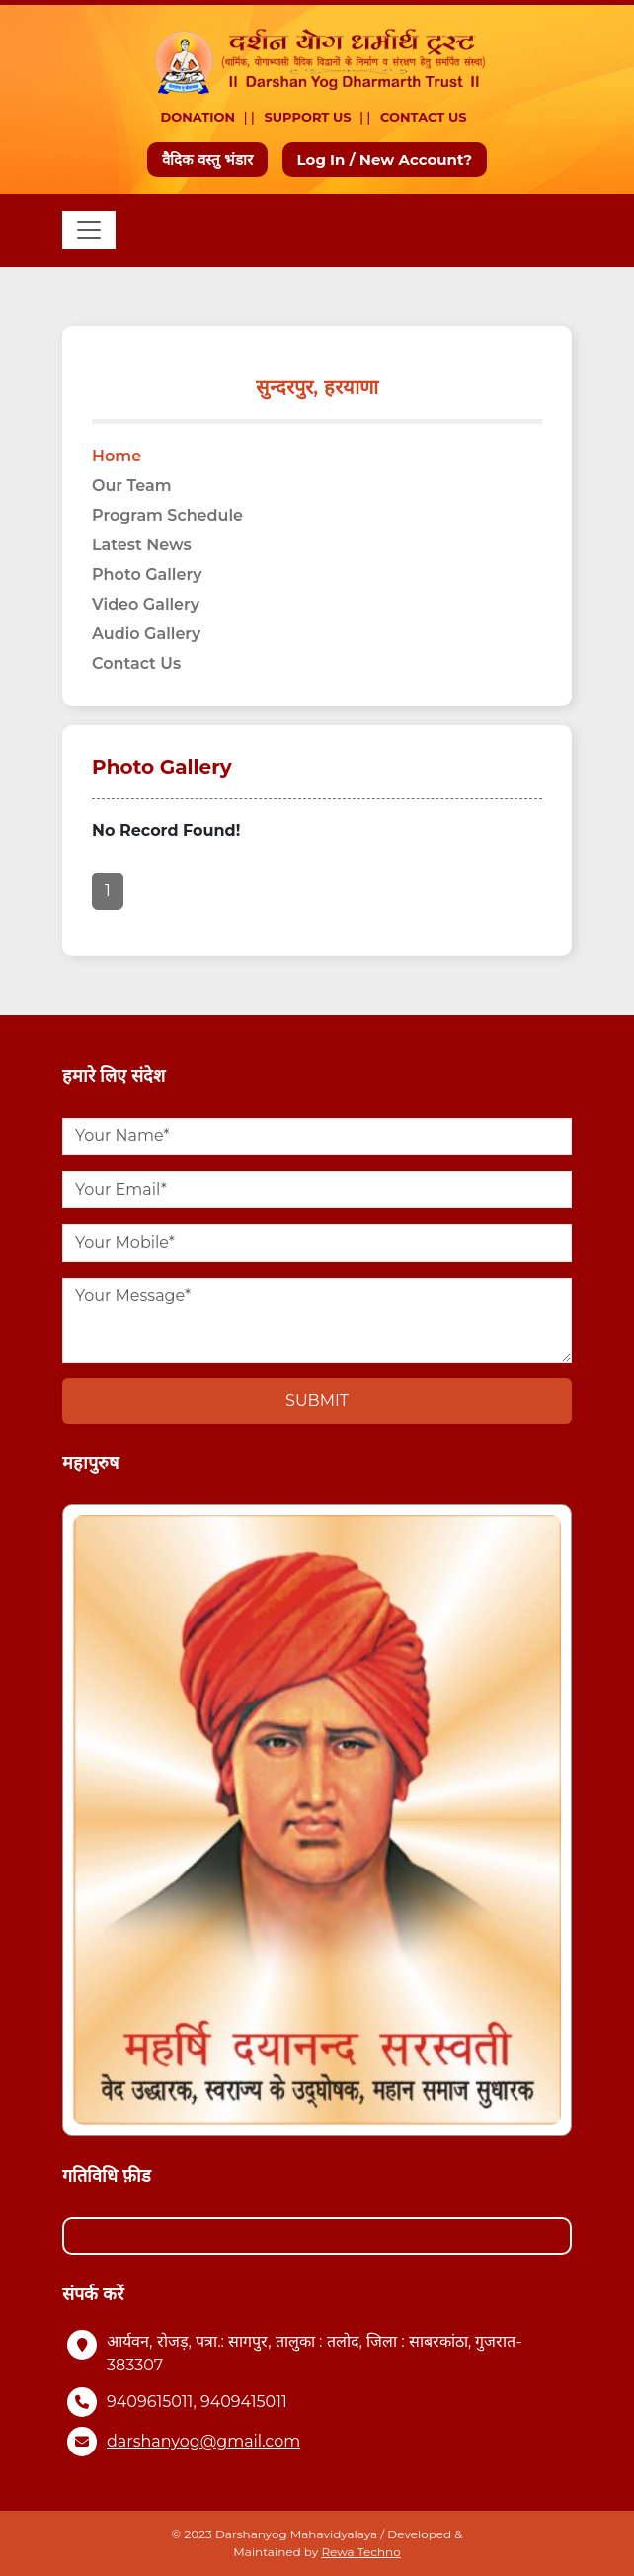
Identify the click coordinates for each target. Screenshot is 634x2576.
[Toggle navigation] (89, 230)
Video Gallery (145, 604)
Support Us (308, 117)
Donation (198, 117)
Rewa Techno (360, 2551)
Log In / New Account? (385, 159)
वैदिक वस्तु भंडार (208, 159)
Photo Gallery (146, 574)
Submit (317, 1400)
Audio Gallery (146, 633)
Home (116, 456)
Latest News (142, 545)
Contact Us (423, 117)
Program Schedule (167, 515)
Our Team (132, 485)
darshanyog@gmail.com (203, 2441)
